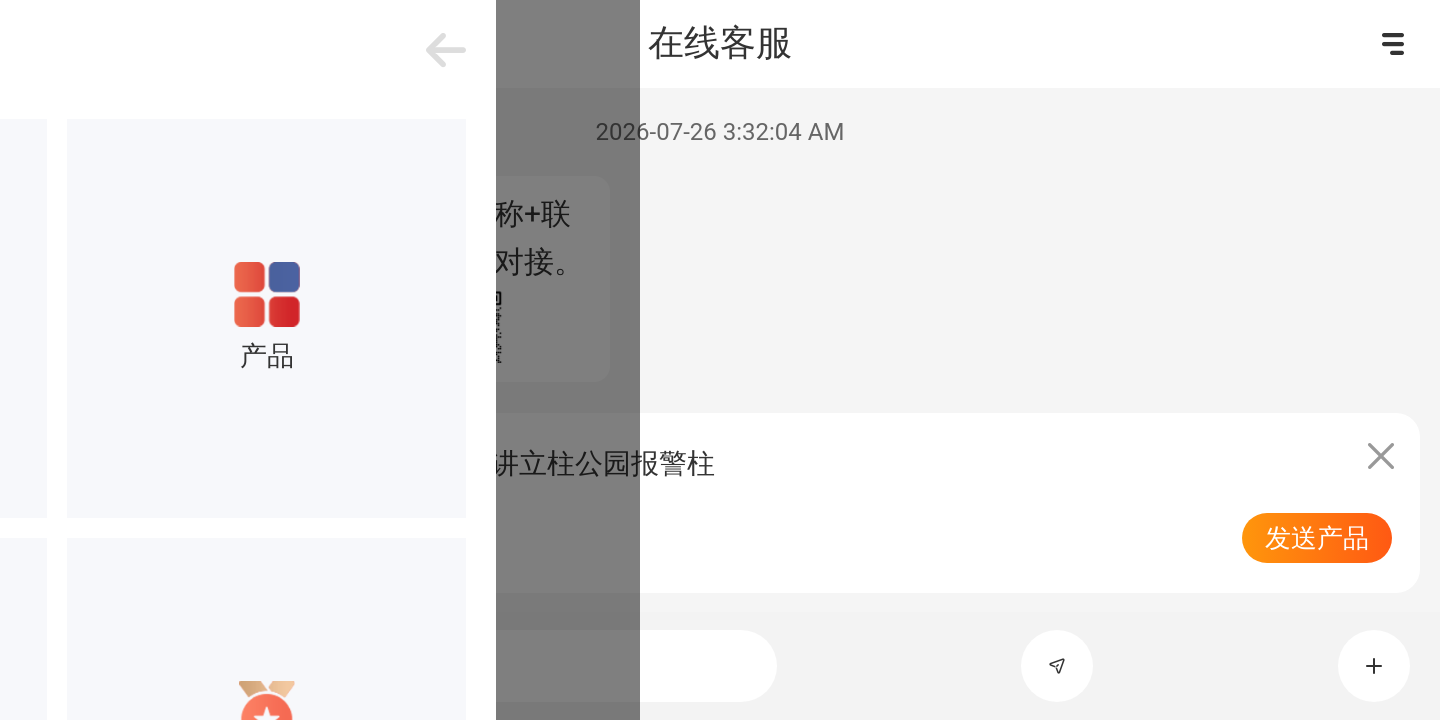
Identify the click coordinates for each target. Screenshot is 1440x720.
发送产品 (1317, 538)
